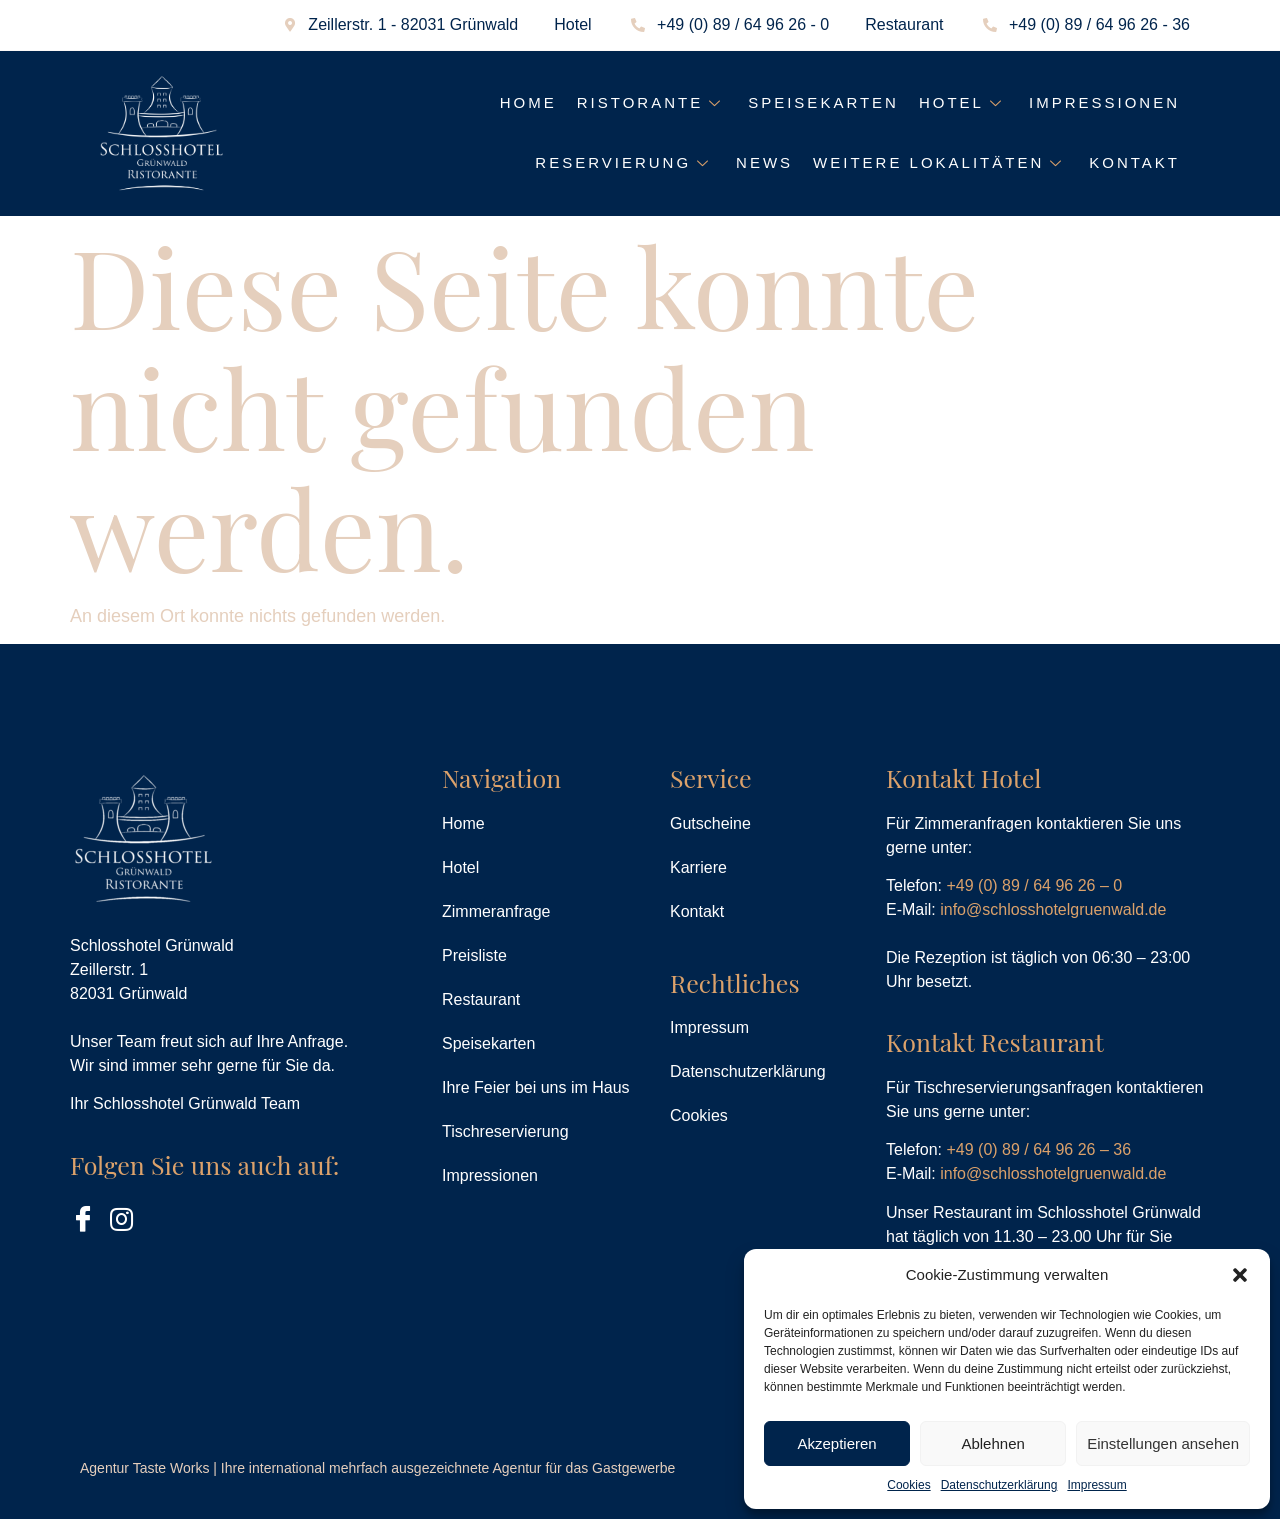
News (764, 162)
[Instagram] (125, 1219)
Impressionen (1104, 102)
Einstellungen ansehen (1163, 1443)
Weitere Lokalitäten (941, 162)
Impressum (1096, 1485)
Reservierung (625, 162)
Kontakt (1134, 162)
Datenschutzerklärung (999, 1485)
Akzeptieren (836, 1443)
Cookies (908, 1485)
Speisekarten (823, 102)
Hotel (964, 102)
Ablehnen (992, 1443)
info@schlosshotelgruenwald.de (1053, 909)
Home (528, 102)
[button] (1240, 1275)
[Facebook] (85, 1219)
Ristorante (652, 102)
